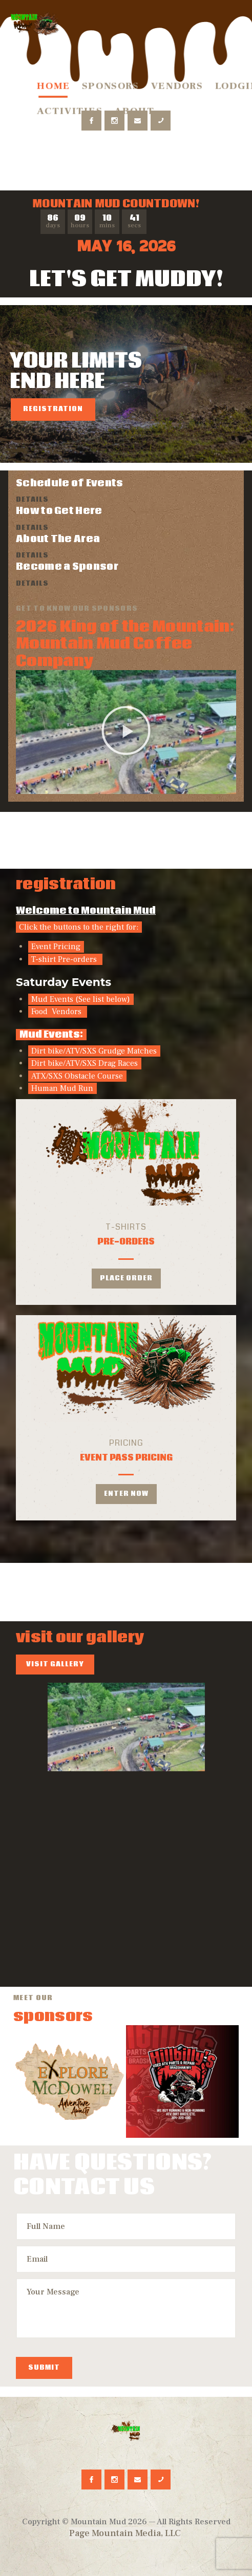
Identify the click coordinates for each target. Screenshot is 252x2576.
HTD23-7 (185, 1935)
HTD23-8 (67, 1831)
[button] (126, 732)
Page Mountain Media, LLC (125, 2533)
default (126, 1727)
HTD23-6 (67, 1935)
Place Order (126, 1278)
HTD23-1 (185, 1831)
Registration (53, 409)
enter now (126, 1494)
